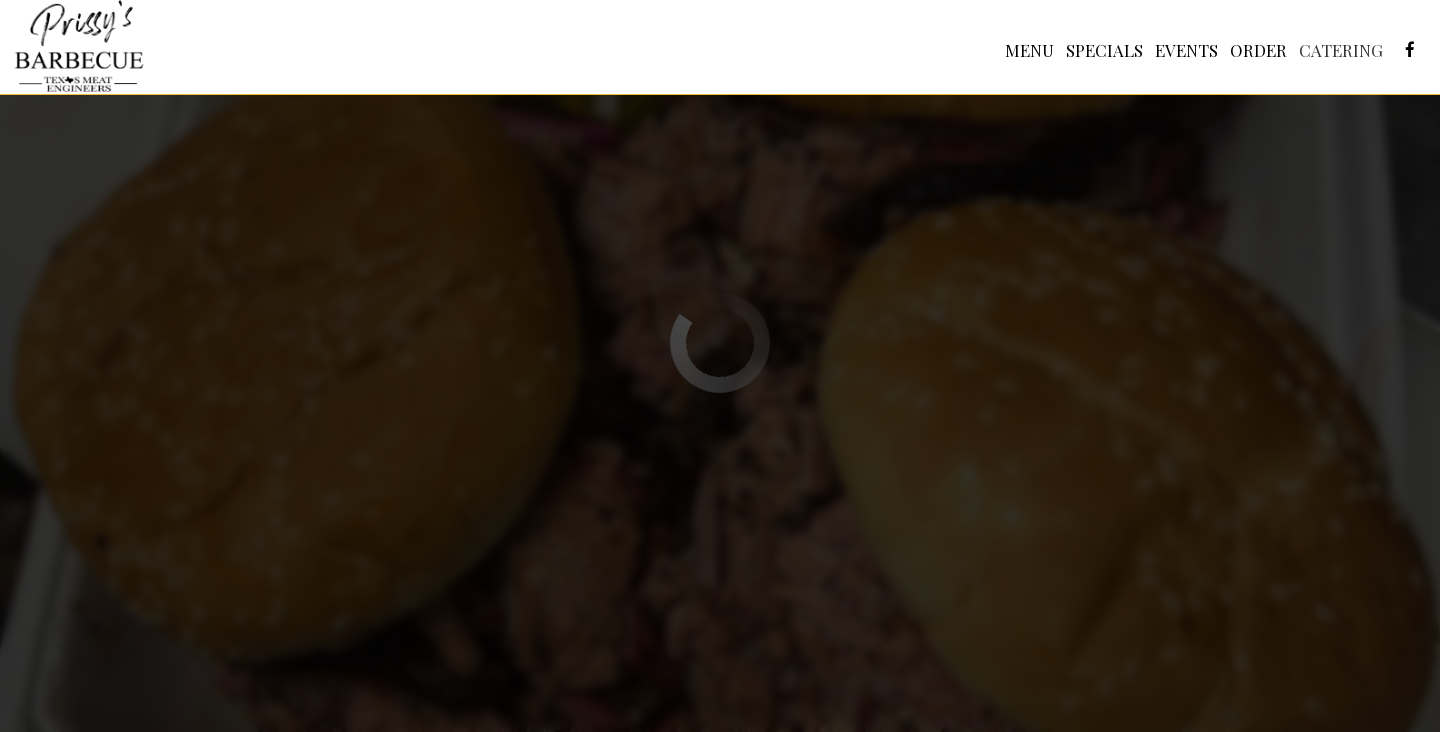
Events (1185, 50)
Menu (1028, 50)
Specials (1103, 50)
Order (1257, 50)
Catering (1340, 50)
